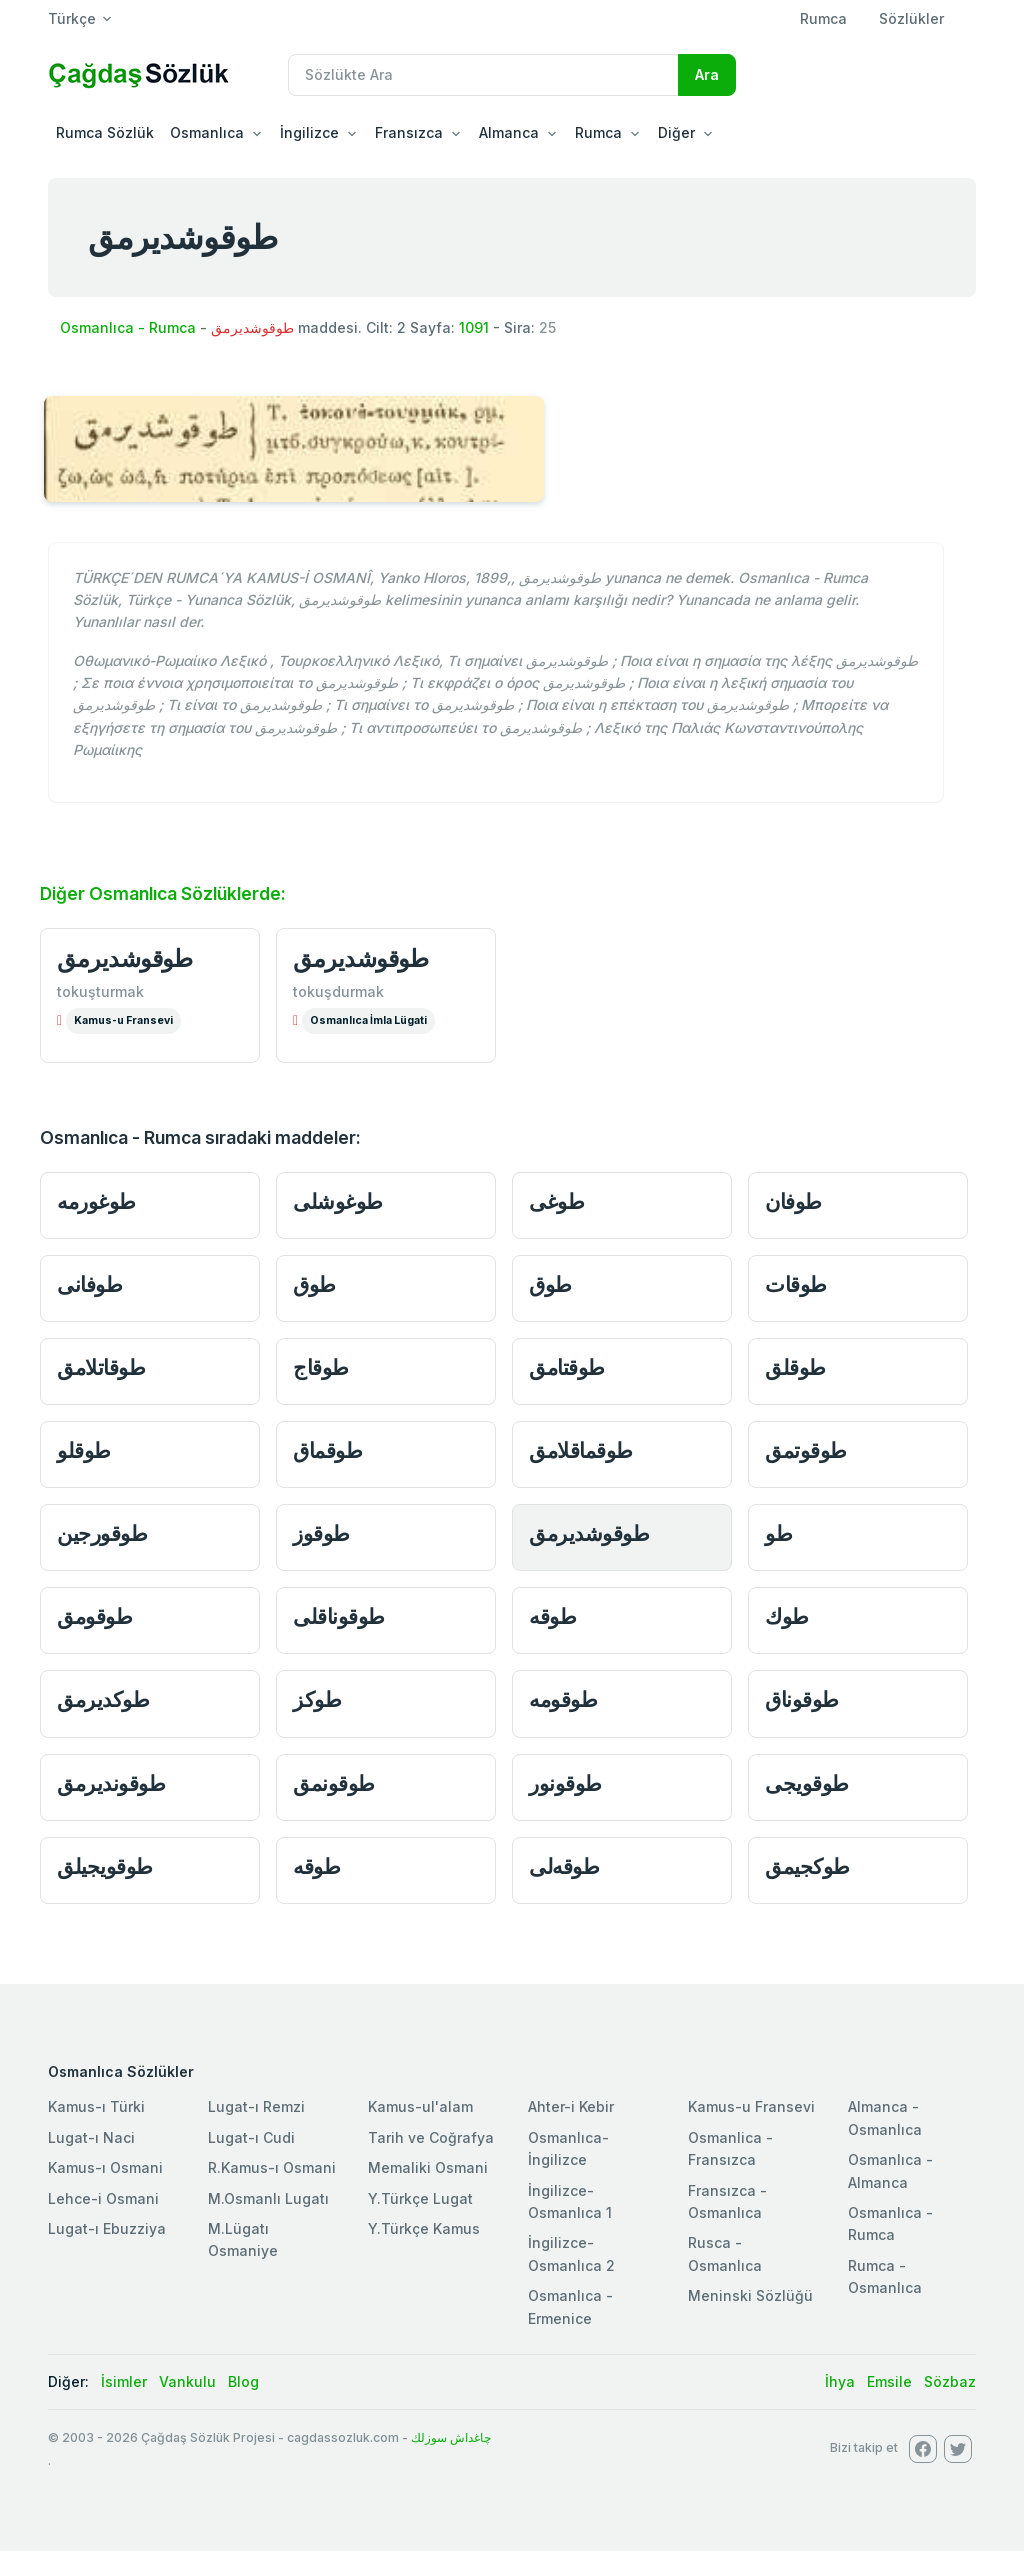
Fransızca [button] (409, 132)
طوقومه (563, 1699)
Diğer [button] (676, 132)
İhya (840, 2381)
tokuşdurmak (338, 991)
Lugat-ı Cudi (251, 2137)
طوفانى (89, 1284)
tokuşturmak (100, 991)
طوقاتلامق (101, 1367)
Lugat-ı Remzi (256, 2106)
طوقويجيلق (105, 1866)
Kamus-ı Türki (96, 2106)
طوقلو (84, 1450)
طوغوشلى (338, 1201)
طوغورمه (96, 1201)
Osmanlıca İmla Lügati (368, 1020)
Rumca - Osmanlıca (885, 2276)
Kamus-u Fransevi (123, 1020)
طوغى (556, 1201)
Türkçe (72, 18)
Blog (243, 2381)
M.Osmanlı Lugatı (268, 2198)
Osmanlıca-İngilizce (568, 2148)
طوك (787, 1616)
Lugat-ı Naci (91, 2137)
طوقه (552, 1616)
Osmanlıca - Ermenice (570, 2306)
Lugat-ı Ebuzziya (107, 2228)
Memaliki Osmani (428, 2167)
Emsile (889, 2381)
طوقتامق (567, 1367)
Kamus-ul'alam (420, 2106)
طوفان (793, 1201)
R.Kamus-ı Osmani (272, 2167)
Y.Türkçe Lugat (420, 2198)
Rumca (823, 18)
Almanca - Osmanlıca (885, 2117)
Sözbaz (950, 2381)
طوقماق (327, 1450)
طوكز (317, 1699)
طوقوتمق (806, 1450)
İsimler (124, 2381)
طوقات (796, 1284)
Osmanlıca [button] (207, 132)
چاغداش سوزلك (451, 2437)
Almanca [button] (509, 132)
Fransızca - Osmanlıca (727, 2201)
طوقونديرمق (111, 1783)
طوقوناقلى (339, 1616)
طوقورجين (102, 1533)
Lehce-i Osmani (103, 2198)
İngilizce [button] (309, 132)
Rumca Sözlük (105, 132)
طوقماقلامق (581, 1450)
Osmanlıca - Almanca (890, 2170)
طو (778, 1533)
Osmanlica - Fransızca (730, 2148)
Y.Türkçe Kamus (424, 2228)
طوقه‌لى (564, 1866)
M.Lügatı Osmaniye (243, 2239)
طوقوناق (802, 1699)
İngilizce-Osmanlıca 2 (571, 2253)
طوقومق (94, 1616)
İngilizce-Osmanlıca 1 (570, 2201)
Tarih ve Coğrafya (431, 2137)
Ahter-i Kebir (571, 2106)
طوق (314, 1284)
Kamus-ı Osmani (105, 2167)
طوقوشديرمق (124, 958)
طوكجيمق (807, 1866)
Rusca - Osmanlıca (725, 2253)
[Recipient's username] (483, 75)
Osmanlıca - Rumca (128, 327)
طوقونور (565, 1783)
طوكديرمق (103, 1699)
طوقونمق (334, 1783)
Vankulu (187, 2381)
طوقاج (321, 1367)
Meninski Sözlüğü (750, 2295)
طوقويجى (807, 1783)
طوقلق (795, 1367)
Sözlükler (911, 18)
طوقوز (321, 1533)
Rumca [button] (598, 132)
